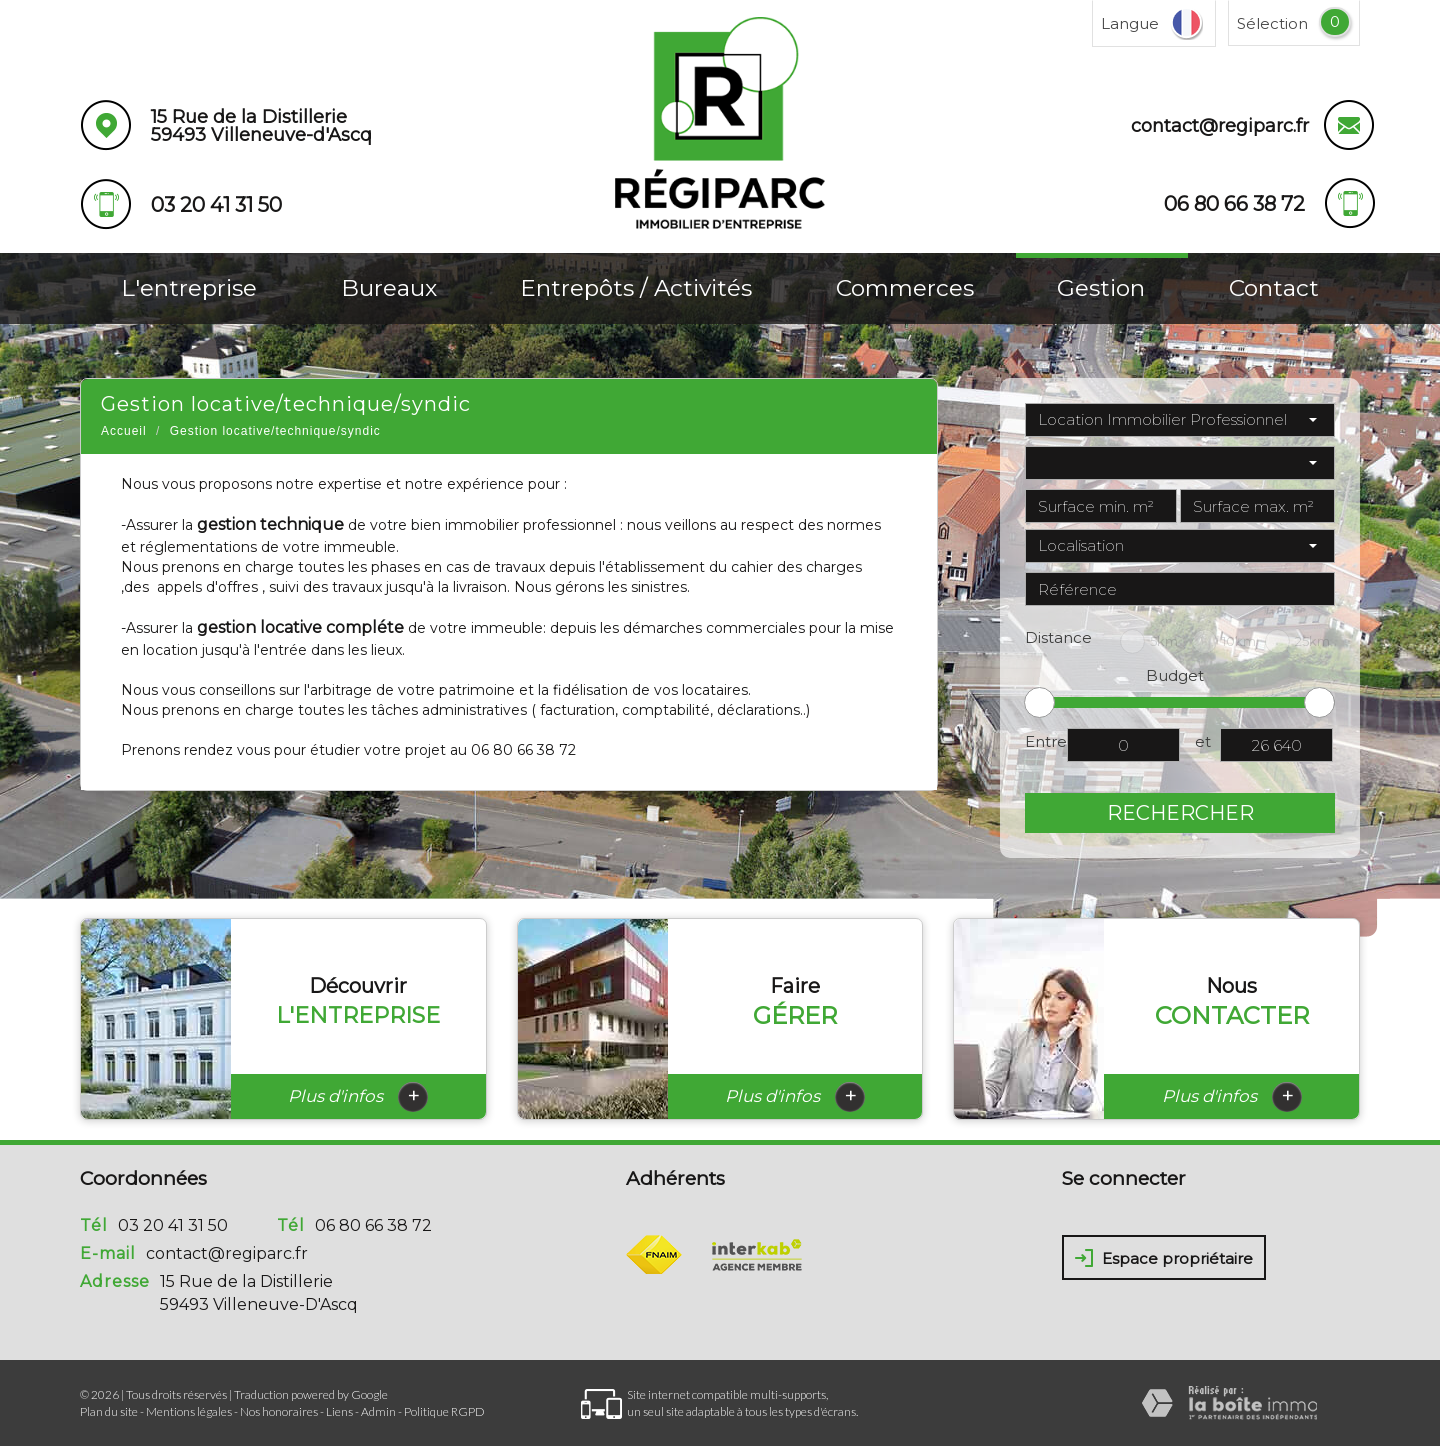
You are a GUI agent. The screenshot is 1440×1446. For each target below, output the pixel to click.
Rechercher (1180, 813)
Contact (1274, 288)
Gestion (1101, 288)
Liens (339, 1411)
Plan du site (109, 1411)
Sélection (1272, 23)
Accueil (124, 431)
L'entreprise (189, 288)
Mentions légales (189, 1411)
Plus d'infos (358, 1097)
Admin (378, 1411)
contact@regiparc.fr (1220, 126)
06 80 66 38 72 (373, 1225)
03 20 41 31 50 (173, 1225)
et (1203, 741)
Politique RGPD (444, 1411)
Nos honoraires (279, 1411)
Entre (1046, 741)
